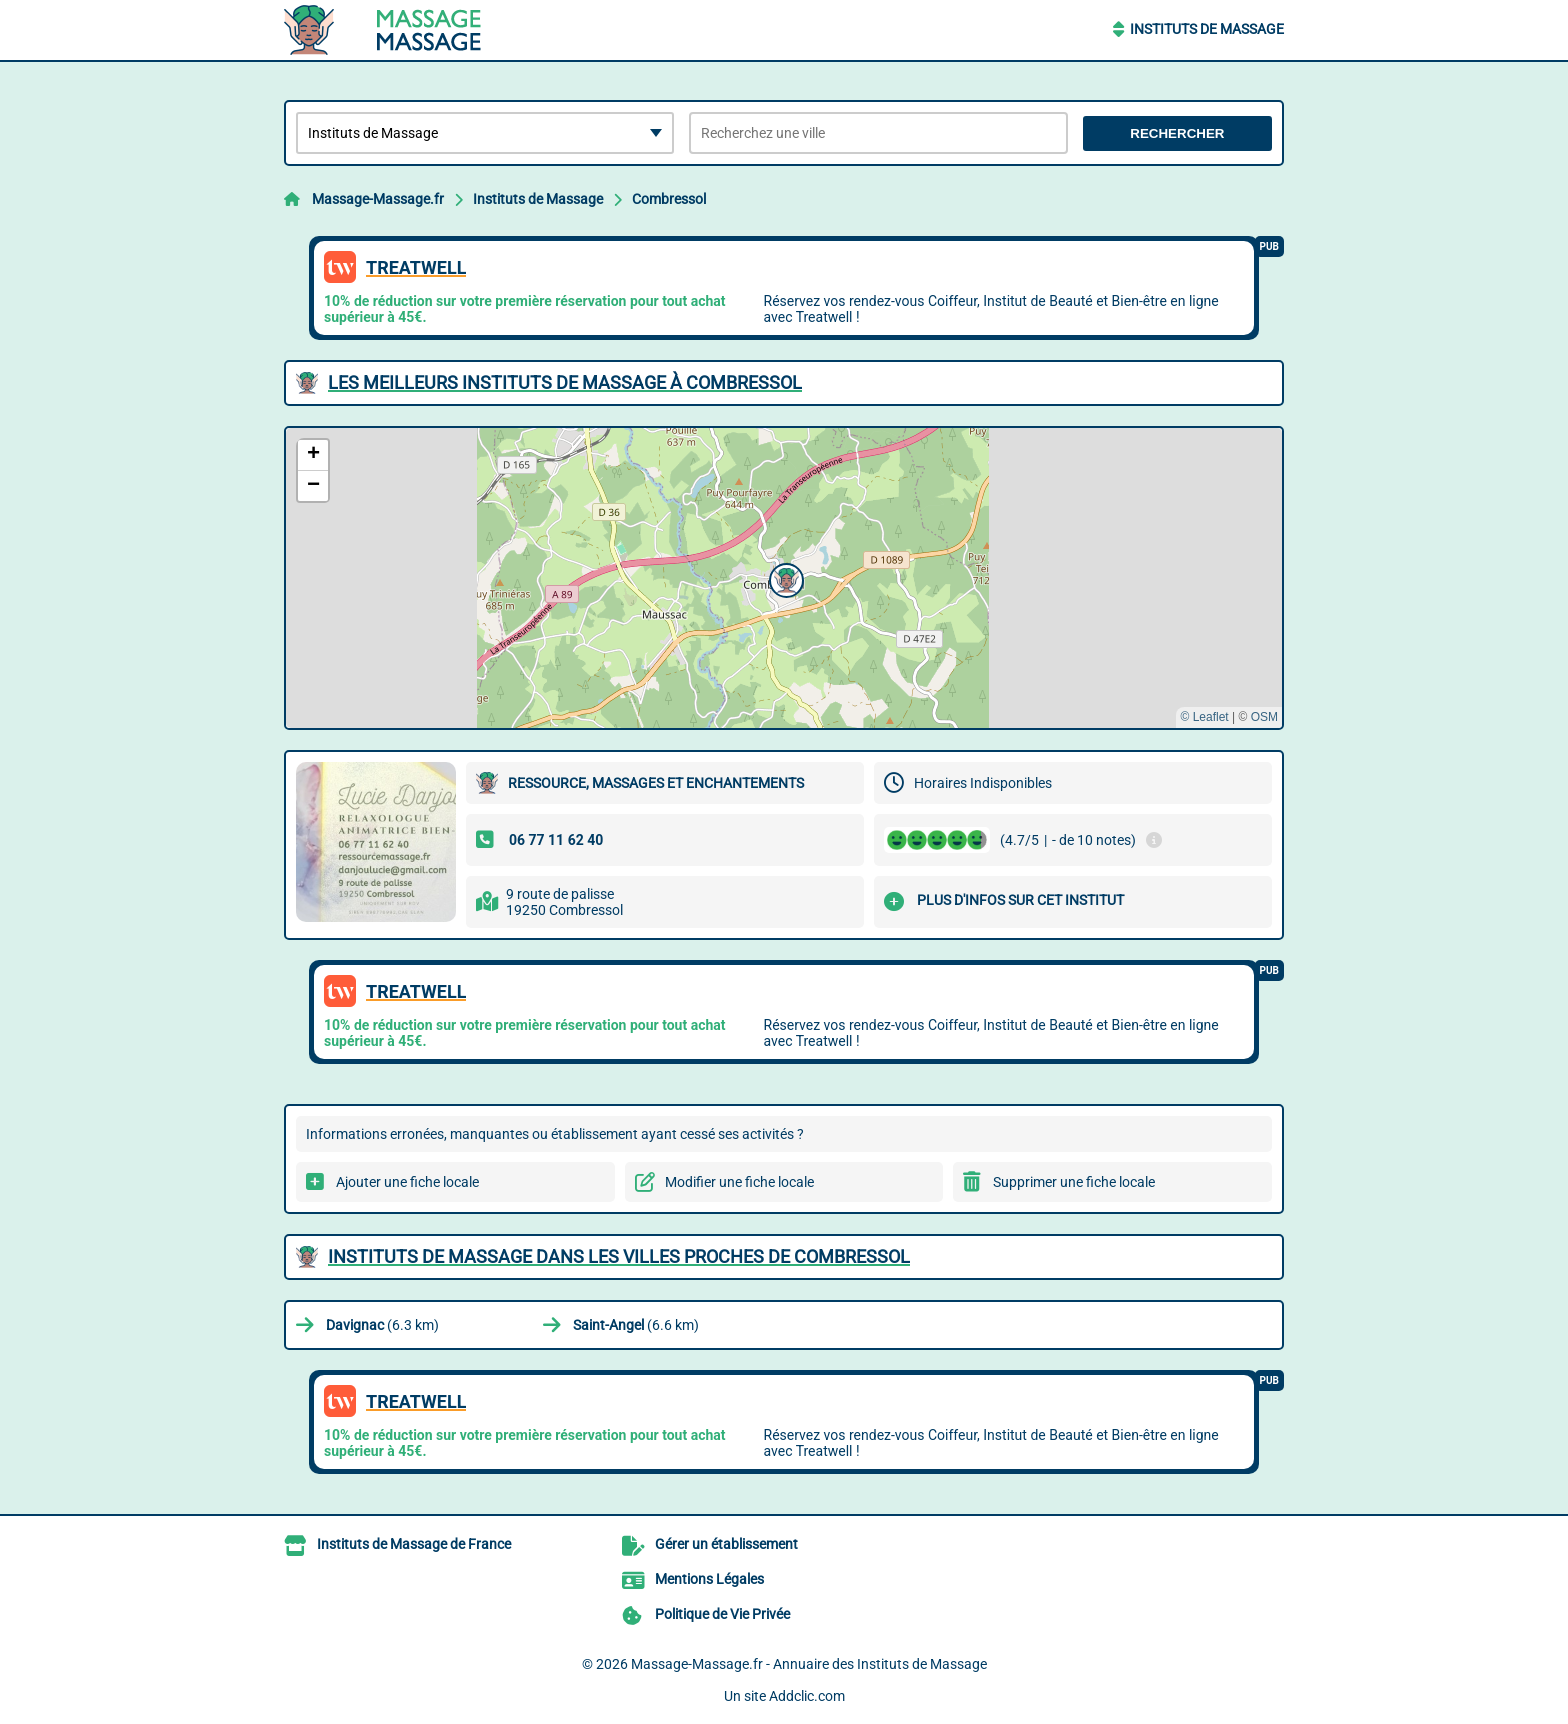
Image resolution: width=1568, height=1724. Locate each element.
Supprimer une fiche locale (1074, 1182)
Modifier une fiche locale (739, 1182)
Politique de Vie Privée (722, 1614)
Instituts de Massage (1207, 29)
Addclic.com (807, 1696)
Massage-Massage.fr (378, 199)
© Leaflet (1204, 717)
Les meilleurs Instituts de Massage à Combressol (565, 382)
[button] (784, 578)
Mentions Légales (709, 1579)
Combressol (669, 199)
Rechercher (1177, 133)
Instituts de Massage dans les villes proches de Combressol (619, 1256)
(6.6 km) (636, 1325)
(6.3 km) (382, 1325)
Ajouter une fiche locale (407, 1182)
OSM (1264, 717)
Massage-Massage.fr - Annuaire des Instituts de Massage (809, 1664)
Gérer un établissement (726, 1544)
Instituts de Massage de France (414, 1544)
